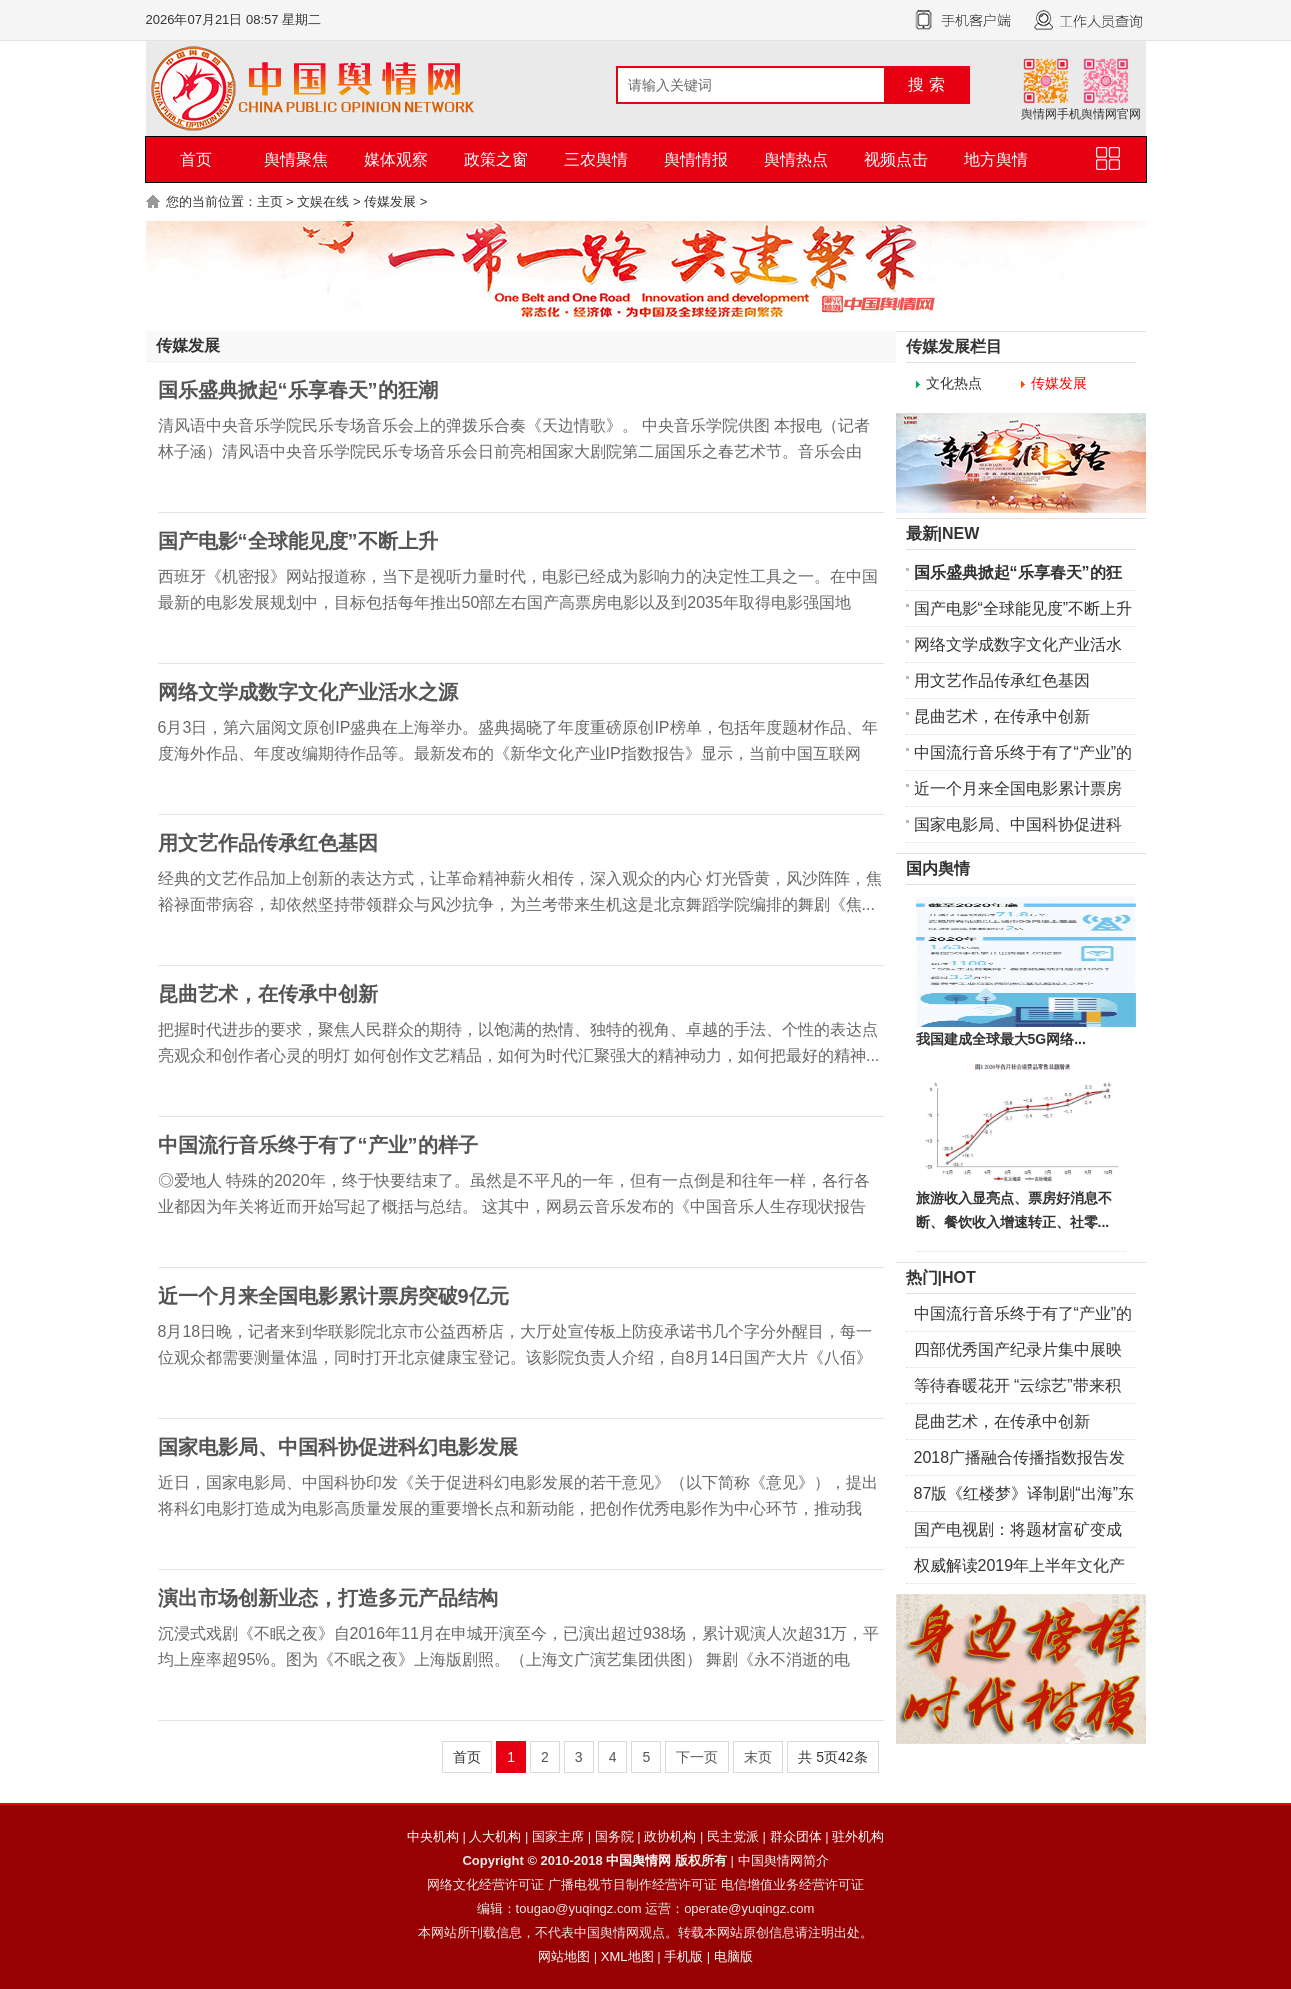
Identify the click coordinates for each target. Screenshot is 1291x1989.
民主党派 (733, 1836)
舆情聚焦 (296, 159)
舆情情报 (696, 159)
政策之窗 (496, 159)
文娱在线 (323, 201)
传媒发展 (390, 201)
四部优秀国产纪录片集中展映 (1018, 1349)
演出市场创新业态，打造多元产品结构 (328, 1598)
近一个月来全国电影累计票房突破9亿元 (333, 1296)
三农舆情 (596, 159)
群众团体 (796, 1836)
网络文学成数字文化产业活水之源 (308, 692)
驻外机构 (858, 1836)
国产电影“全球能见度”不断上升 (298, 541)
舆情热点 (796, 159)
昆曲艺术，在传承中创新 (268, 994)
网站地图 (564, 1956)
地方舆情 (996, 159)
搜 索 (926, 84)
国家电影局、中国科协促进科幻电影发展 (338, 1447)
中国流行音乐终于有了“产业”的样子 (318, 1145)
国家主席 (558, 1836)
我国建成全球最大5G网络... (1001, 1039)
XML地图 (627, 1956)
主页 (270, 201)
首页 (196, 159)
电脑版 (733, 1956)
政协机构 (670, 1836)
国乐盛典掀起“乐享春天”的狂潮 (298, 390)
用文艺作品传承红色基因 (268, 843)
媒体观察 (396, 159)
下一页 (697, 1757)
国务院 (614, 1836)
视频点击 (896, 159)
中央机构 (433, 1836)
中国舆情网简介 (783, 1860)
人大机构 (495, 1836)
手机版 (683, 1956)
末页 (758, 1757)
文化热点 (954, 383)
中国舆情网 (638, 1860)
